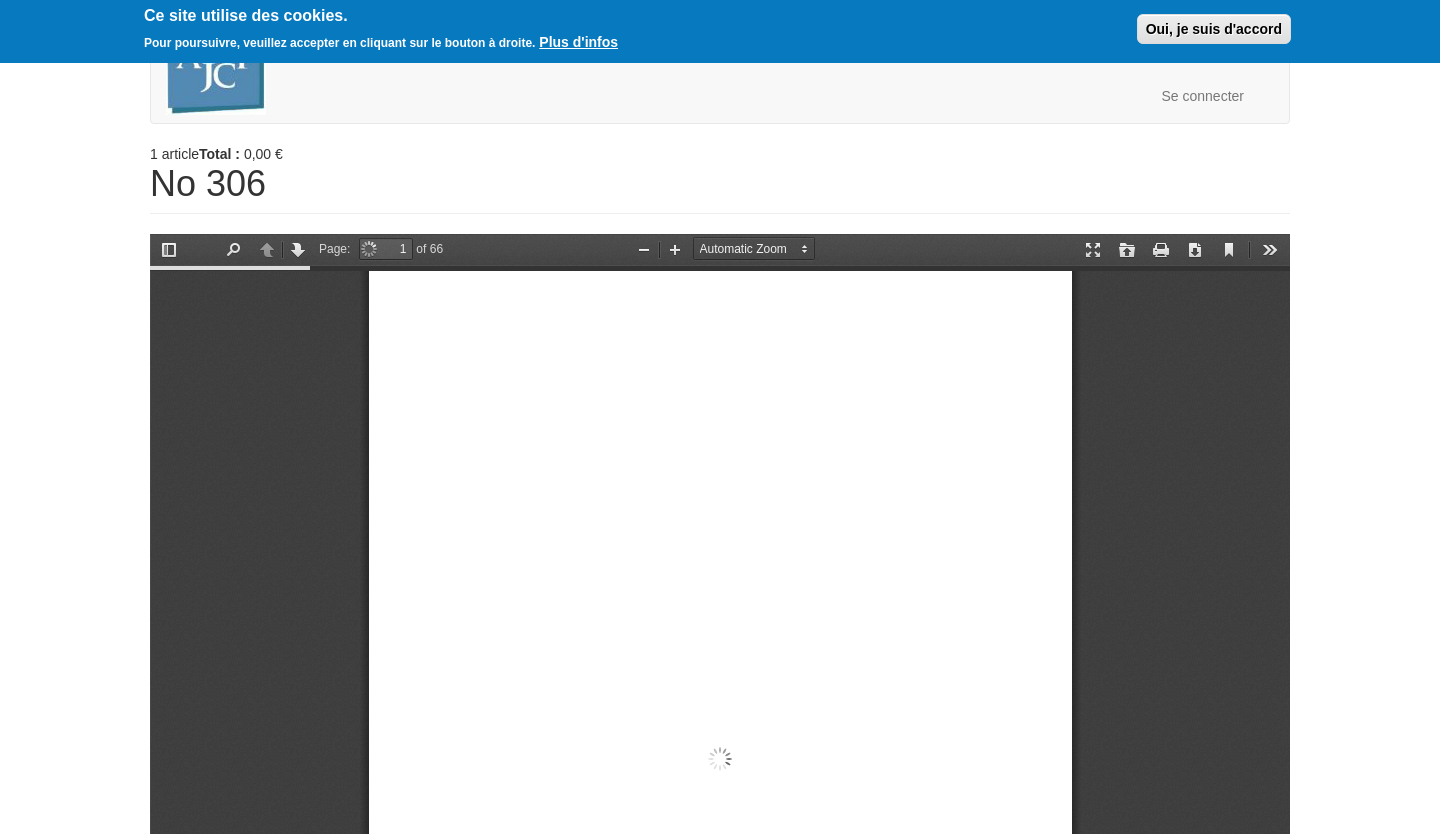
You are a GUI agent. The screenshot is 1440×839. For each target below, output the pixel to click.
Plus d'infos (578, 42)
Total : (219, 154)
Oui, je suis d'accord (1214, 29)
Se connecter (1203, 96)
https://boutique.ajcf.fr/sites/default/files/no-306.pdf (720, 534)
